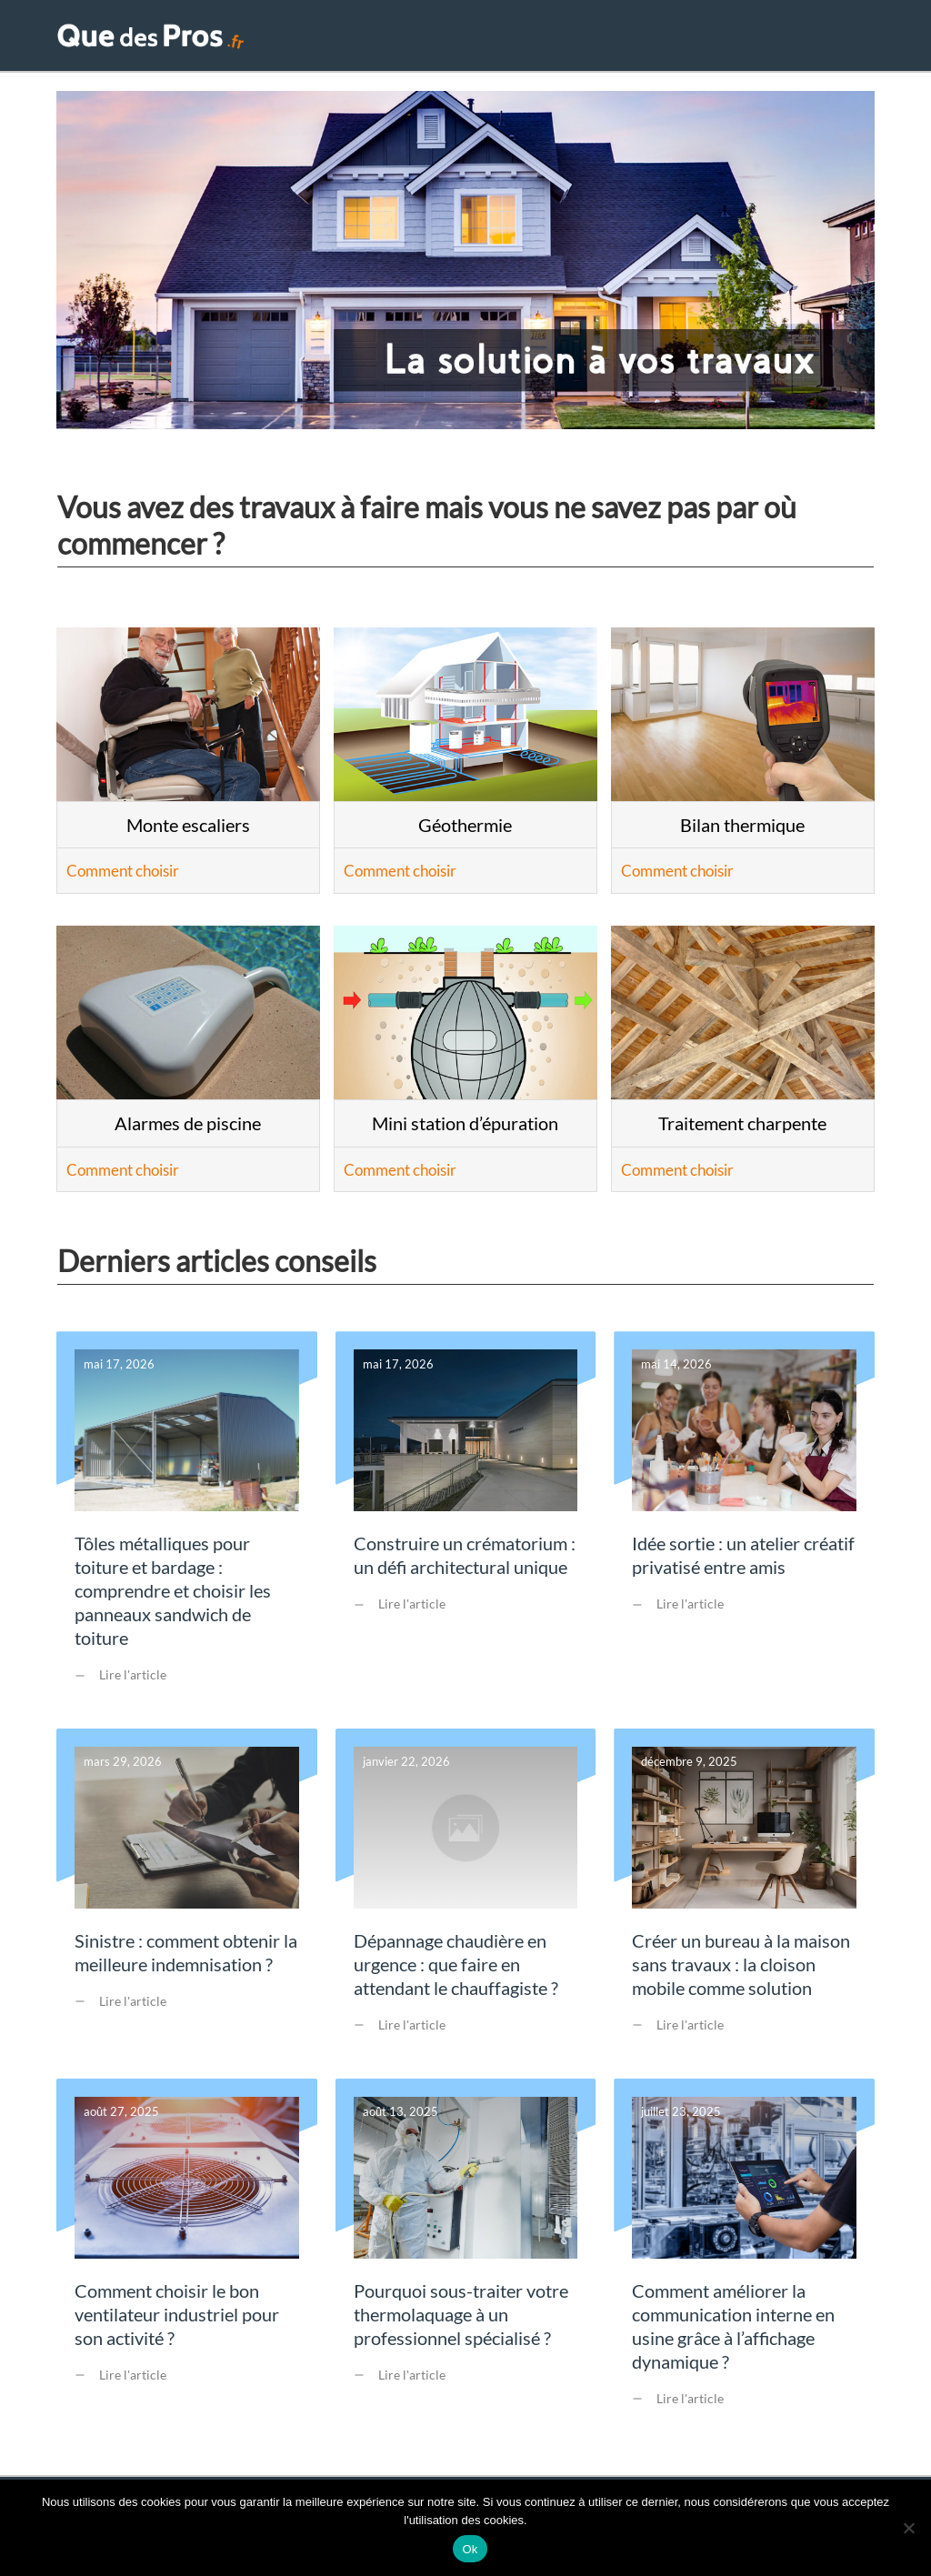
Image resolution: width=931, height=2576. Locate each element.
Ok (469, 2549)
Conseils (820, 40)
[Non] (908, 2528)
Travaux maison (548, 40)
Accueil (440, 40)
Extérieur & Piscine (697, 40)
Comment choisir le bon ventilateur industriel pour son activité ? (186, 2264)
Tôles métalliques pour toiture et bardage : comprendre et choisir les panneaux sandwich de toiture (186, 1529)
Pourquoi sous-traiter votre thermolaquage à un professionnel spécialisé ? (465, 2264)
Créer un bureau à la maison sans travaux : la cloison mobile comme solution (744, 1904)
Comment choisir (122, 879)
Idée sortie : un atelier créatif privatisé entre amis (744, 1529)
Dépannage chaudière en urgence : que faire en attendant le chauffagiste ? (465, 1904)
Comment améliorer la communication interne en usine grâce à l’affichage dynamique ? (744, 2264)
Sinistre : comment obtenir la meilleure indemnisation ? (186, 1904)
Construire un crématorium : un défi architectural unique (465, 1529)
